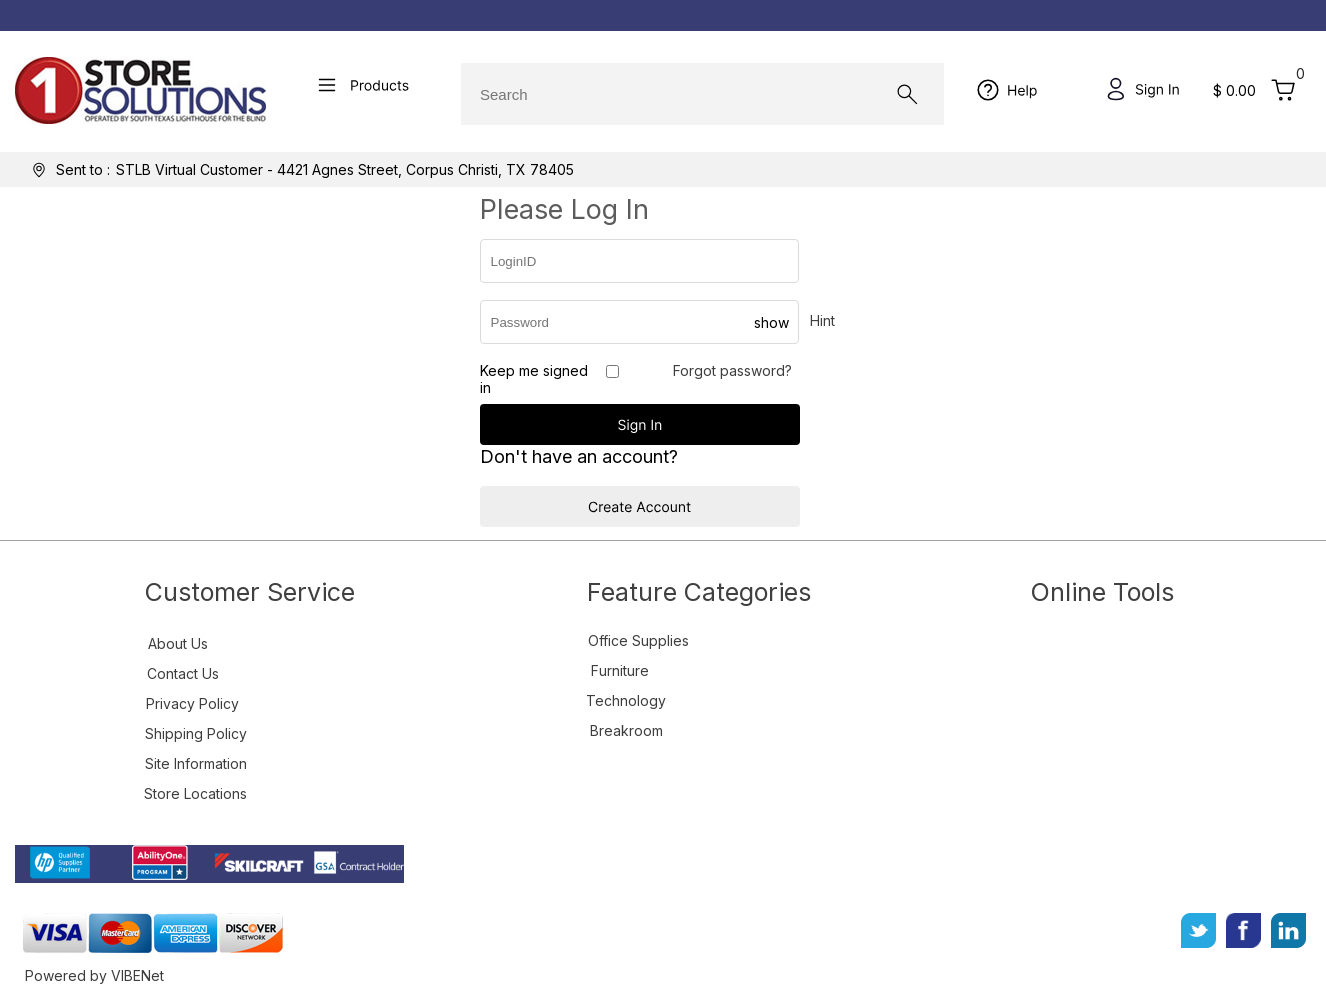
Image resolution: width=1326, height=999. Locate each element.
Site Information (196, 763)
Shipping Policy (196, 733)
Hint (822, 320)
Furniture (620, 670)
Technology (626, 700)
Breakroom (626, 730)
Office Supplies (638, 640)
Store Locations (195, 793)
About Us (178, 643)
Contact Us (183, 673)
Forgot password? (732, 370)
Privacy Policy (192, 703)
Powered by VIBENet (94, 975)
